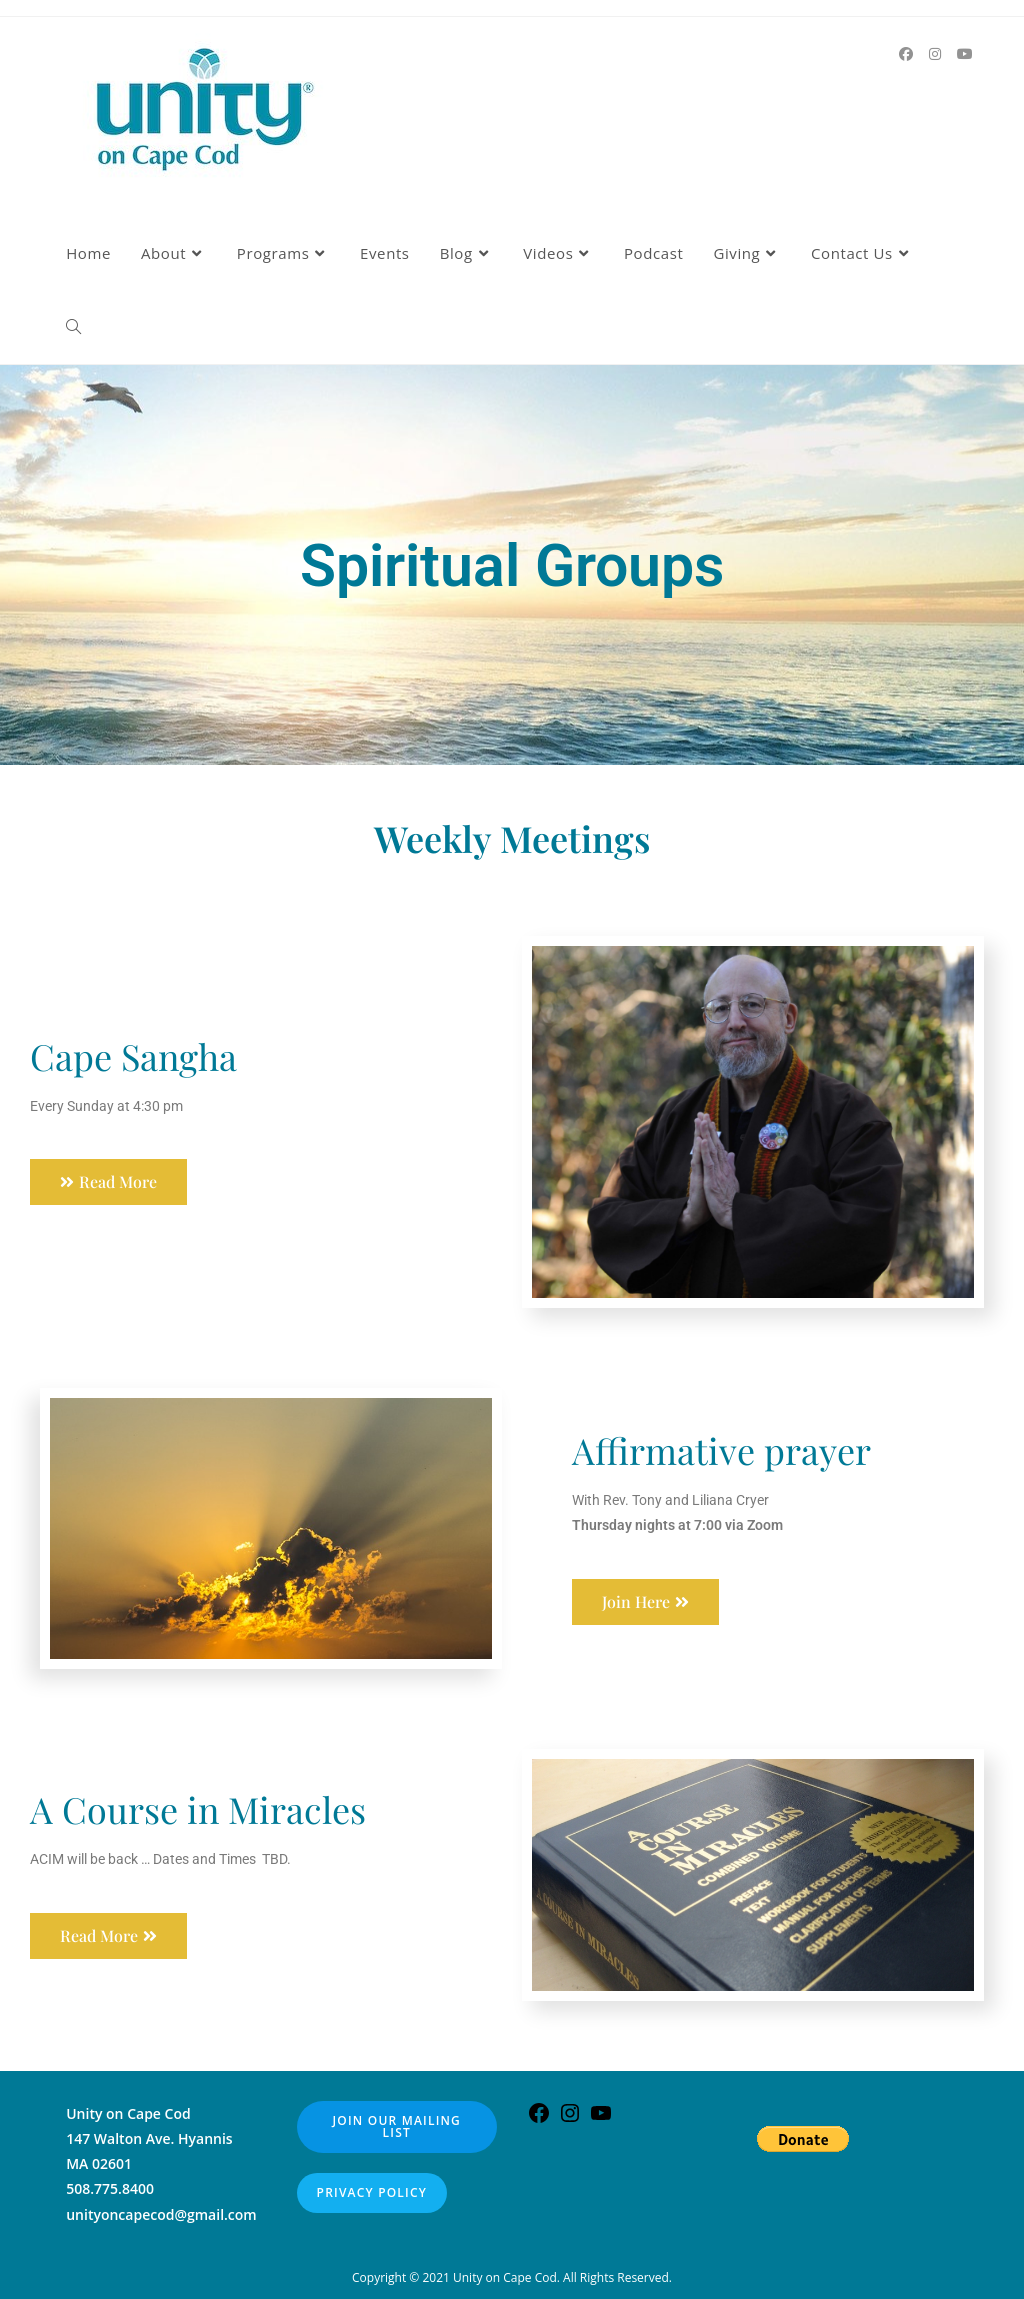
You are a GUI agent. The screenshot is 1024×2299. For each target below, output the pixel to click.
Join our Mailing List (397, 2126)
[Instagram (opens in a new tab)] (935, 54)
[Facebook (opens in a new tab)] (906, 54)
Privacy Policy (372, 2192)
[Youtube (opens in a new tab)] (965, 54)
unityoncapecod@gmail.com (161, 2214)
